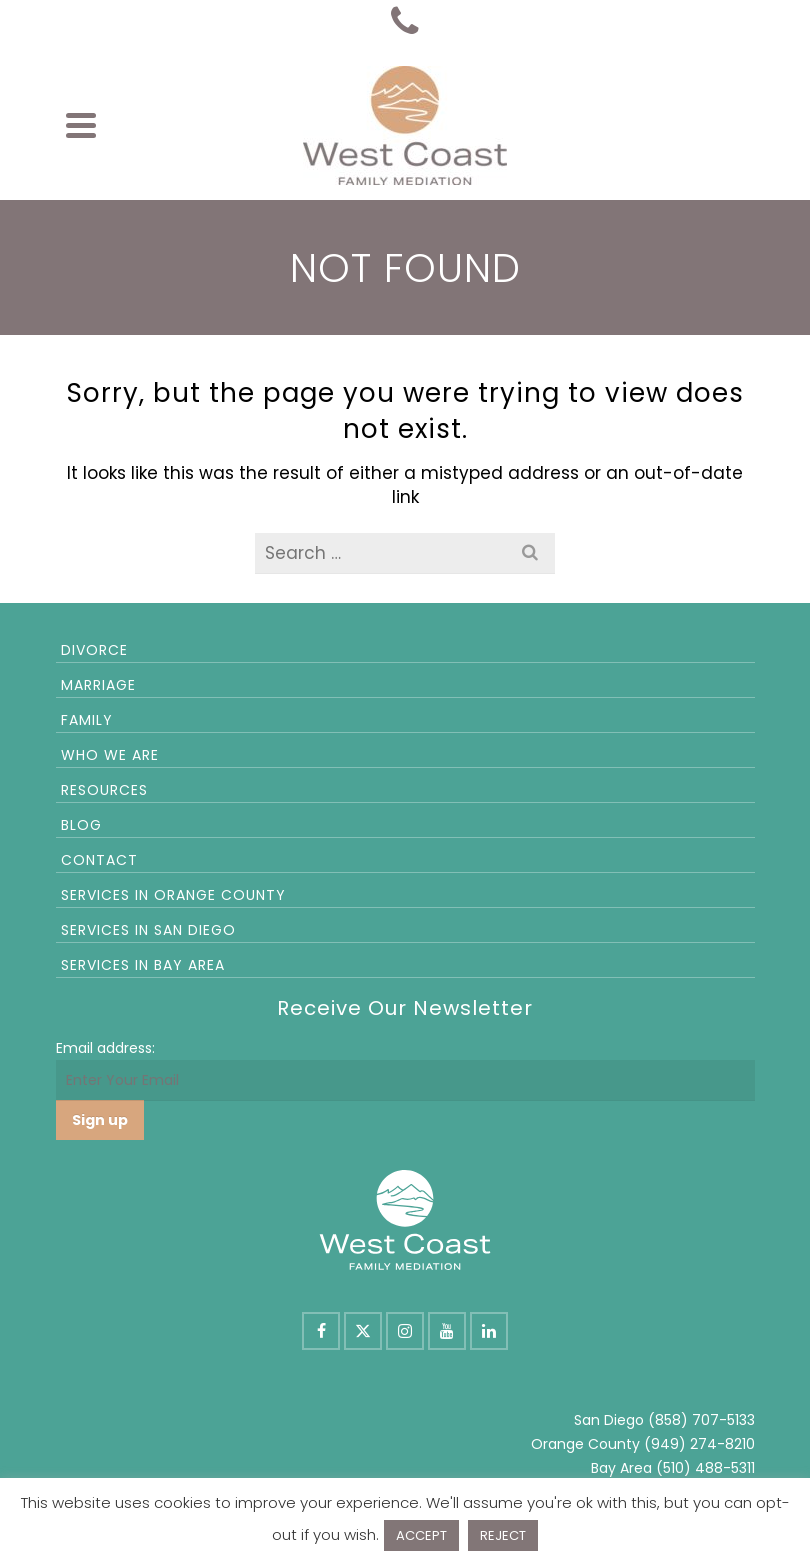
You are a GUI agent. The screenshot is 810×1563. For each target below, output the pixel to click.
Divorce (94, 650)
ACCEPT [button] (421, 1535)
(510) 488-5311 (705, 1468)
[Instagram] (405, 1331)
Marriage (98, 685)
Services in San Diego (148, 930)
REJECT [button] (503, 1535)
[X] (363, 1331)
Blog (81, 825)
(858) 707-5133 (701, 1420)
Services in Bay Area (143, 965)
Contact (99, 860)
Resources (104, 790)
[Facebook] (321, 1331)
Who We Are (110, 755)
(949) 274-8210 (699, 1444)
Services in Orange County (173, 895)
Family (87, 720)
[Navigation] (81, 125)
